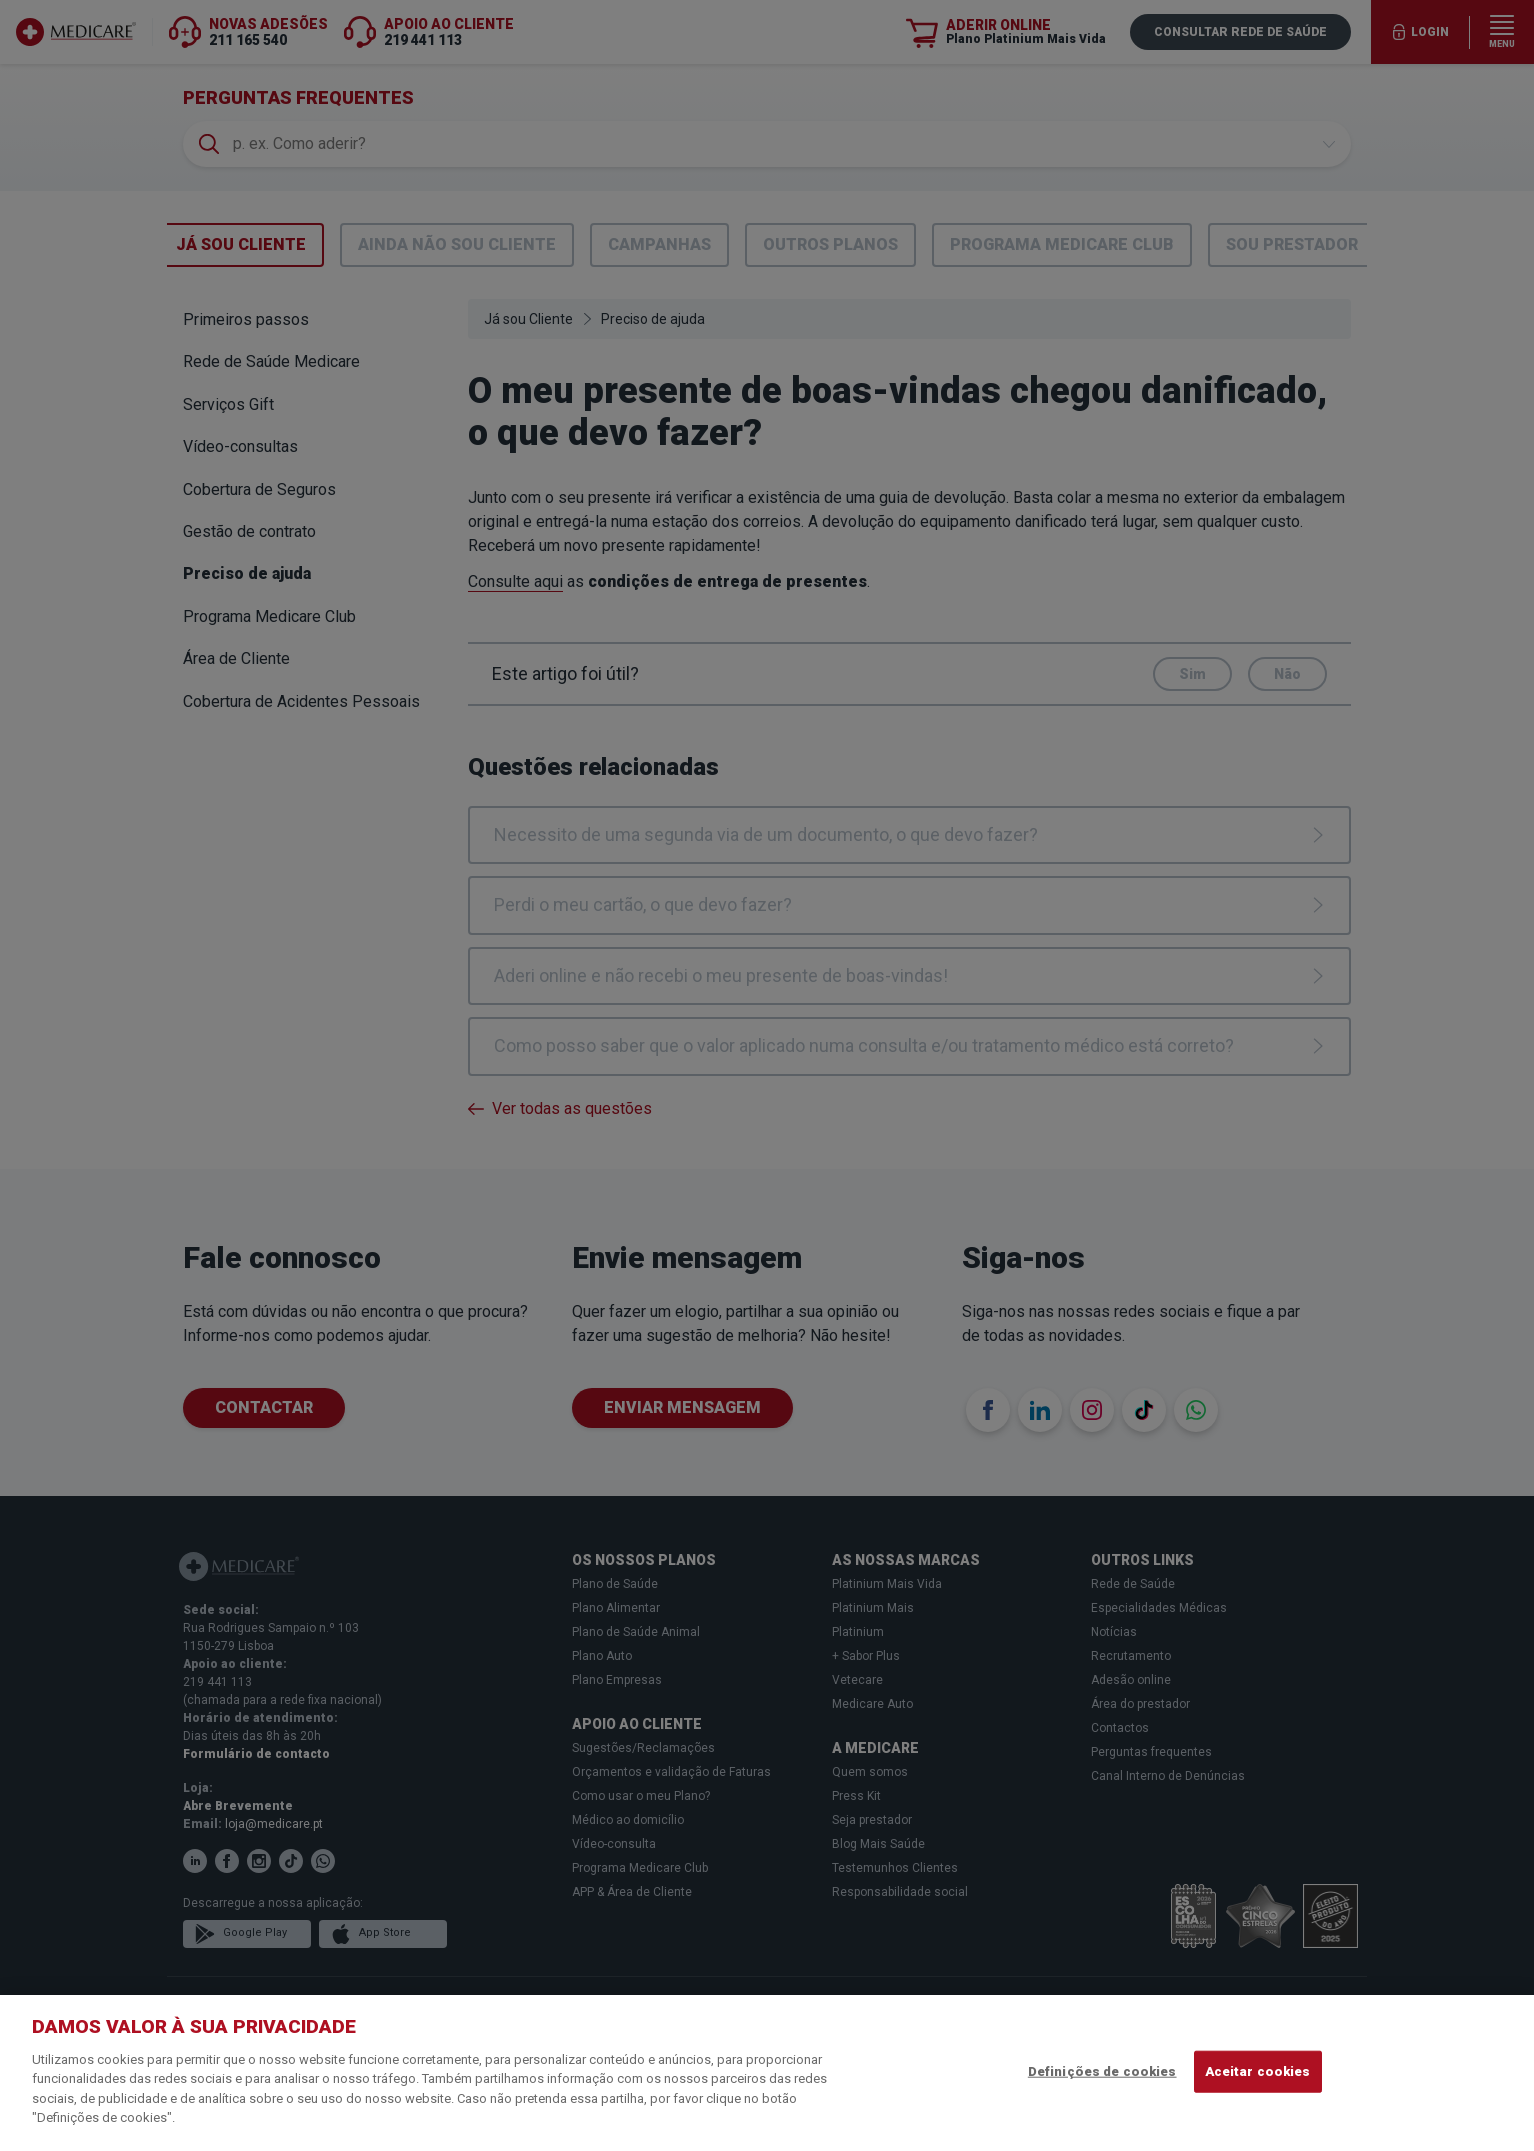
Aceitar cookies (1258, 2071)
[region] (767, 2073)
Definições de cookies (1102, 2071)
